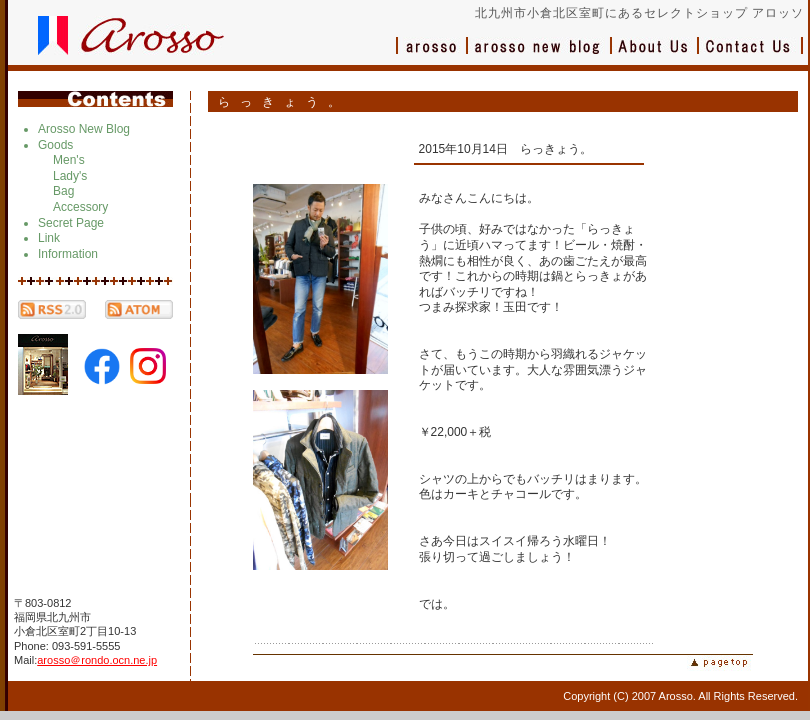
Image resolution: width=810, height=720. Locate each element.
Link (49, 238)
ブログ (540, 55)
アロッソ (432, 55)
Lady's (70, 176)
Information (68, 254)
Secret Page (71, 223)
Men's (69, 160)
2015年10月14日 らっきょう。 (505, 149)
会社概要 (655, 55)
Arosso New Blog (84, 129)
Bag (63, 191)
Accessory (80, 207)
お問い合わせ (751, 55)
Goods (55, 145)
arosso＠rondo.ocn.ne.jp (97, 660)
